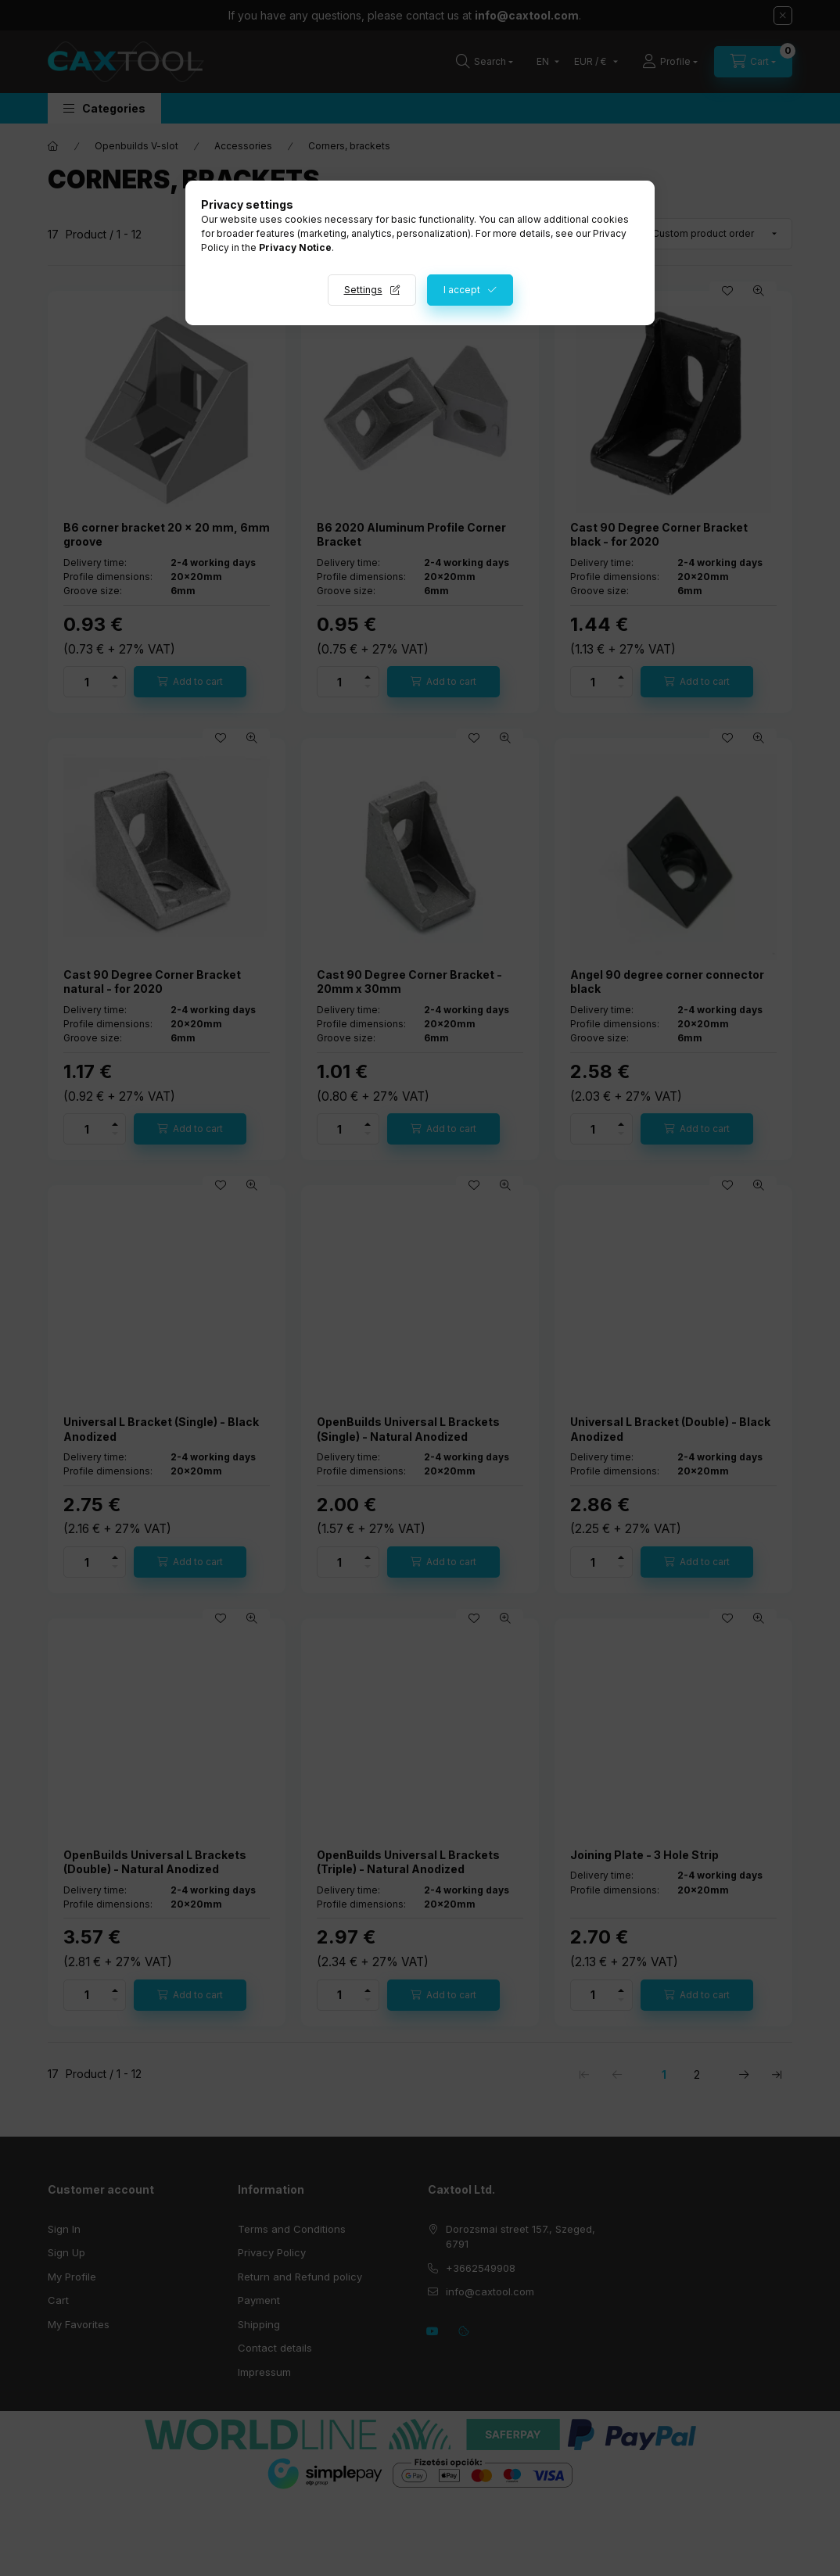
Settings (363, 290)
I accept (461, 290)
